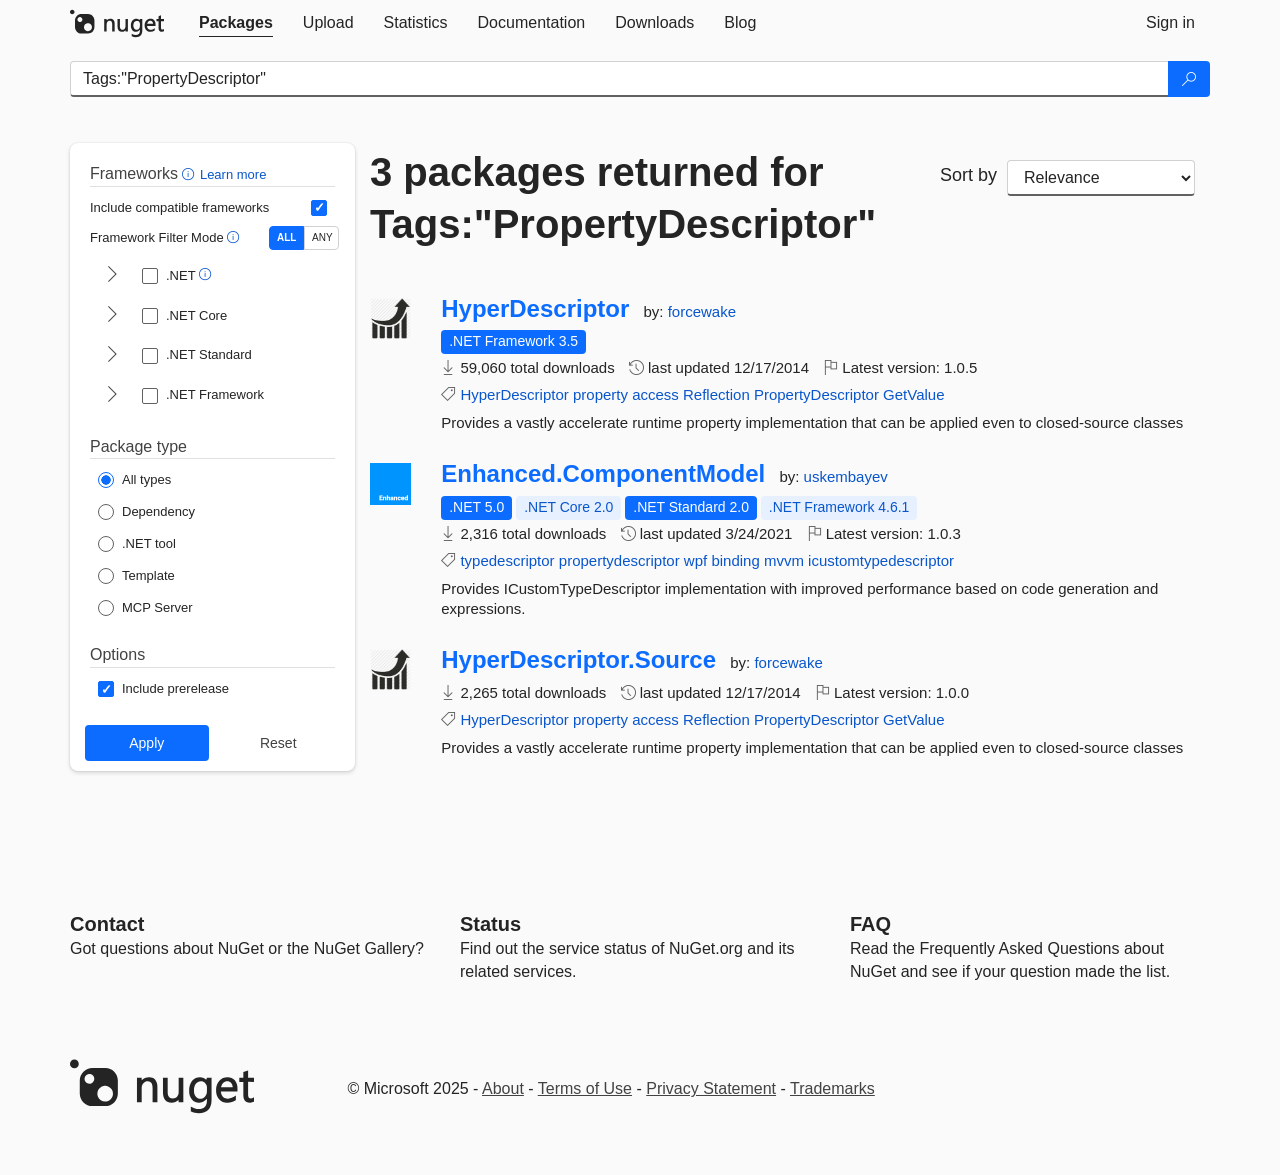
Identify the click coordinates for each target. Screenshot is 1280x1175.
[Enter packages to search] (619, 79)
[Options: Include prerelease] (163, 689)
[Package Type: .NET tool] (137, 544)
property (600, 394)
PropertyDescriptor (816, 394)
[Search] (1189, 79)
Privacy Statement (711, 1088)
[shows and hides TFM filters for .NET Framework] (112, 396)
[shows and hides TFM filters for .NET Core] (112, 316)
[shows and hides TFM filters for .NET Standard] (112, 356)
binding (735, 560)
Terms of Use (585, 1088)
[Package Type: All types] (134, 480)
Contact (107, 924)
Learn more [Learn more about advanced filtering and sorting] (233, 174)
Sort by (968, 175)
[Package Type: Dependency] (146, 512)
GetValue (913, 394)
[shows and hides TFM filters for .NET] (112, 276)
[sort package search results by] (1101, 178)
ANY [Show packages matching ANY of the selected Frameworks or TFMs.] (322, 237)
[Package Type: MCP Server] (145, 608)
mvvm (784, 560)
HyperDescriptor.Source (578, 660)
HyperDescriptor (535, 309)
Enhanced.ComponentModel (603, 474)
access (655, 394)
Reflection (716, 394)
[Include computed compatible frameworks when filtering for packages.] (319, 208)
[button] (190, 173)
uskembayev (846, 476)
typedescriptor (507, 560)
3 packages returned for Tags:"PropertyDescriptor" (623, 198)
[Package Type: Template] (136, 576)
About (503, 1088)
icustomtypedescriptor (881, 560)
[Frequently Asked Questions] (870, 924)
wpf (695, 560)
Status (490, 924)
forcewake (702, 311)
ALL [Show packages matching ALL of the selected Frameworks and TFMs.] (286, 237)
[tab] (236, 23)
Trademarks (832, 1088)
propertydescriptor (619, 560)
